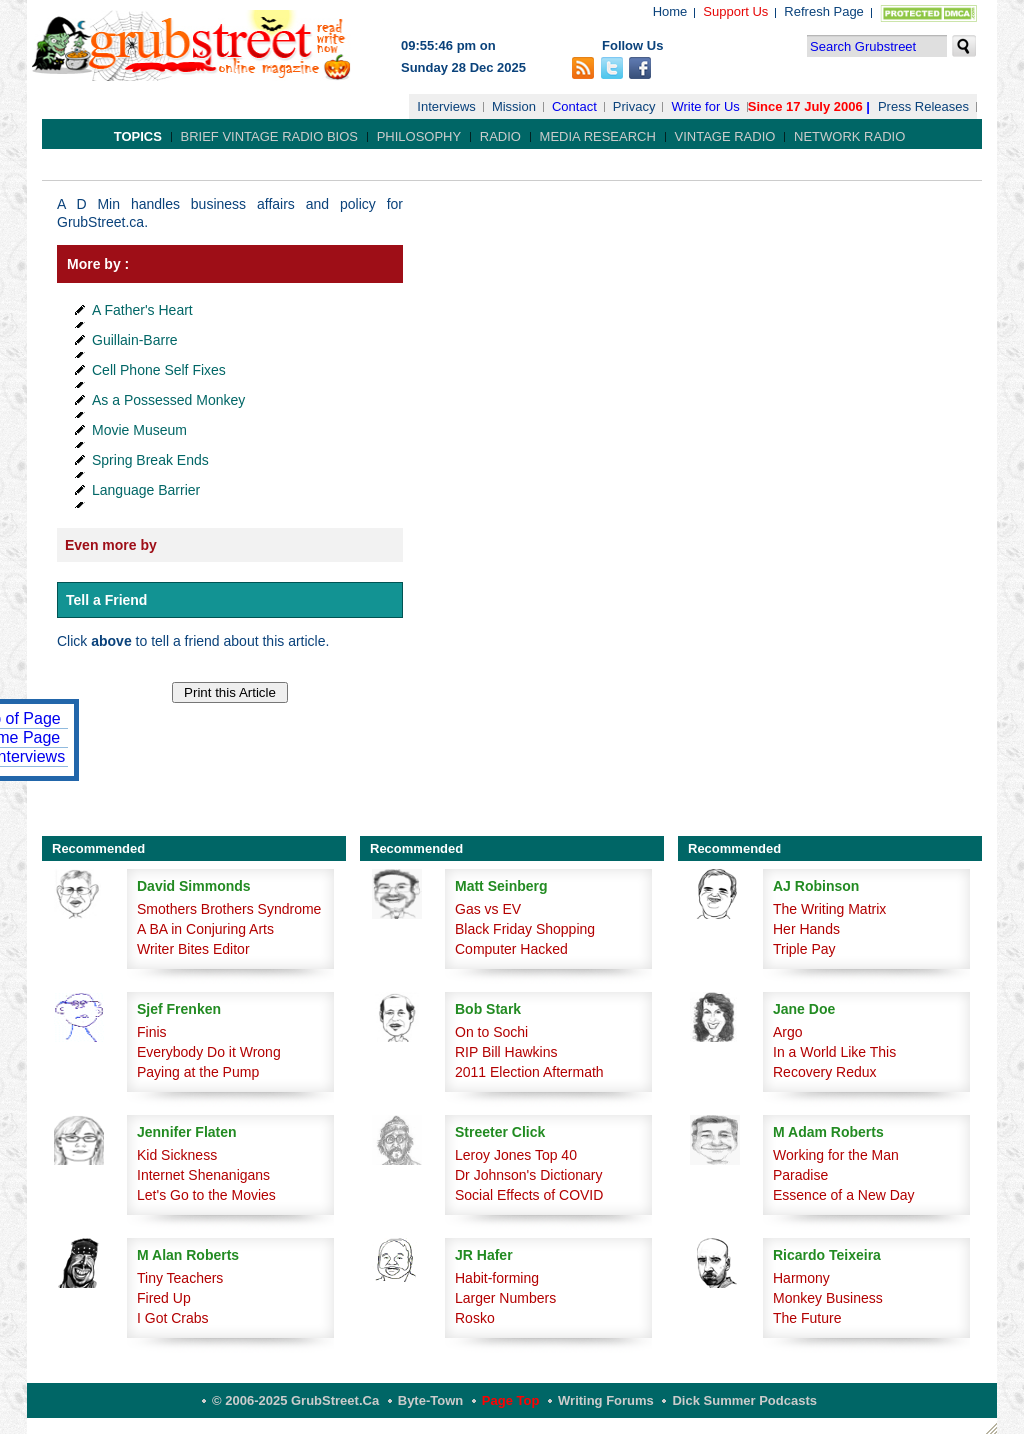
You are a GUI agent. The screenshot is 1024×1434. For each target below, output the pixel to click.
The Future (807, 1318)
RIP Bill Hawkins (506, 1052)
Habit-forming (497, 1278)
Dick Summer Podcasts (744, 1400)
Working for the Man (836, 1155)
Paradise (800, 1175)
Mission (514, 106)
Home (670, 11)
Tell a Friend (106, 600)
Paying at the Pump (198, 1072)
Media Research (598, 136)
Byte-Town (430, 1400)
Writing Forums (606, 1400)
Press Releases (923, 106)
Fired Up (164, 1298)
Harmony (801, 1278)
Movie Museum (139, 430)
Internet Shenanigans (203, 1175)
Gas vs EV (488, 909)
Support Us (735, 11)
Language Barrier (146, 490)
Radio (500, 136)
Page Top (511, 1400)
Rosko (475, 1318)
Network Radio (849, 136)
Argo (788, 1032)
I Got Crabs (173, 1318)
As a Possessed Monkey (168, 400)
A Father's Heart (142, 310)
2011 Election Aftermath (529, 1072)
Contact (574, 106)
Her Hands (806, 929)
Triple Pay (804, 949)
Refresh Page (824, 11)
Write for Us (705, 106)
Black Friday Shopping (525, 929)
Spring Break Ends (150, 460)
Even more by (111, 545)
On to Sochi (491, 1032)
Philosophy (419, 136)
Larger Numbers (505, 1298)
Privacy (634, 106)
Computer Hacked (511, 949)
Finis (152, 1032)
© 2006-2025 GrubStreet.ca (295, 1400)
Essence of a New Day (844, 1195)
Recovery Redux (825, 1072)
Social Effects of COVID (529, 1195)
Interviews (446, 106)
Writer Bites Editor (193, 949)
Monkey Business (828, 1298)
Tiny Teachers (180, 1278)
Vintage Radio (725, 136)
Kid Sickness (177, 1155)
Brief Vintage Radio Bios (269, 136)
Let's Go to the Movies (206, 1195)
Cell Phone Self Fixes (159, 370)
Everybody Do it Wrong (209, 1052)
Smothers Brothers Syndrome (229, 909)
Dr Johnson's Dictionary (528, 1175)
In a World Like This (834, 1052)
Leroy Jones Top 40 (516, 1155)
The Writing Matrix (829, 909)
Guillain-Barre (135, 340)
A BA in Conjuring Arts (205, 929)
